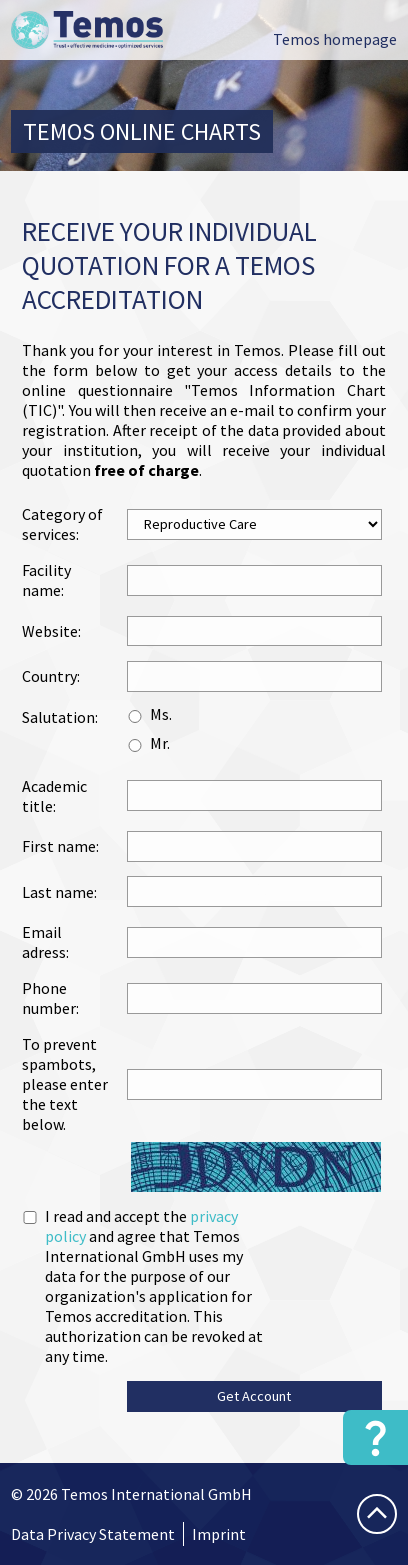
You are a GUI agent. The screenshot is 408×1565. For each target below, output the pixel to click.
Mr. (160, 743)
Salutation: (60, 717)
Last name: (59, 892)
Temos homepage (335, 39)
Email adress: (45, 942)
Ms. (161, 714)
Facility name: (46, 580)
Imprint (219, 1534)
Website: (51, 631)
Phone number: (50, 998)
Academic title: (54, 796)
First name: (60, 846)
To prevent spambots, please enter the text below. (65, 1084)
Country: (51, 676)
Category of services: (62, 524)
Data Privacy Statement (93, 1534)
